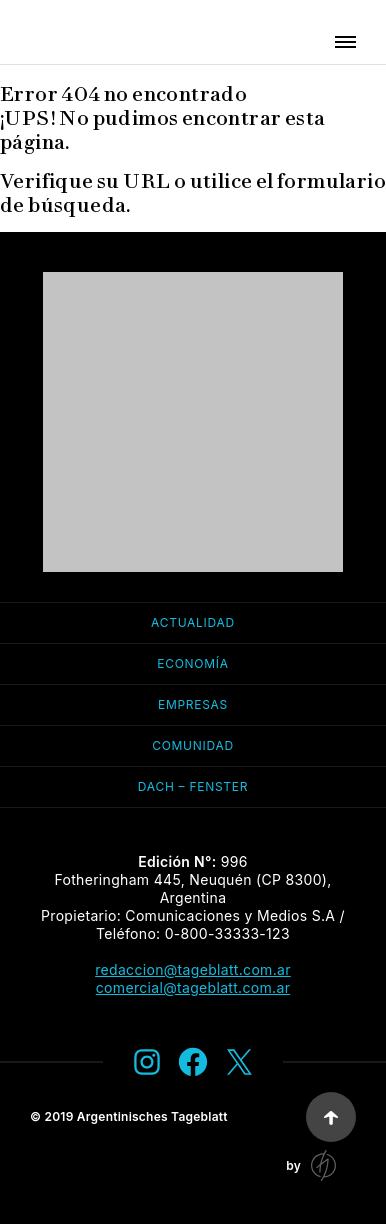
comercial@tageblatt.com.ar (193, 987)
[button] (345, 42)
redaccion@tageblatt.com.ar (193, 969)
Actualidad (193, 622)
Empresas (193, 704)
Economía (192, 663)
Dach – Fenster (193, 786)
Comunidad (193, 745)
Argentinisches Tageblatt (152, 1116)
